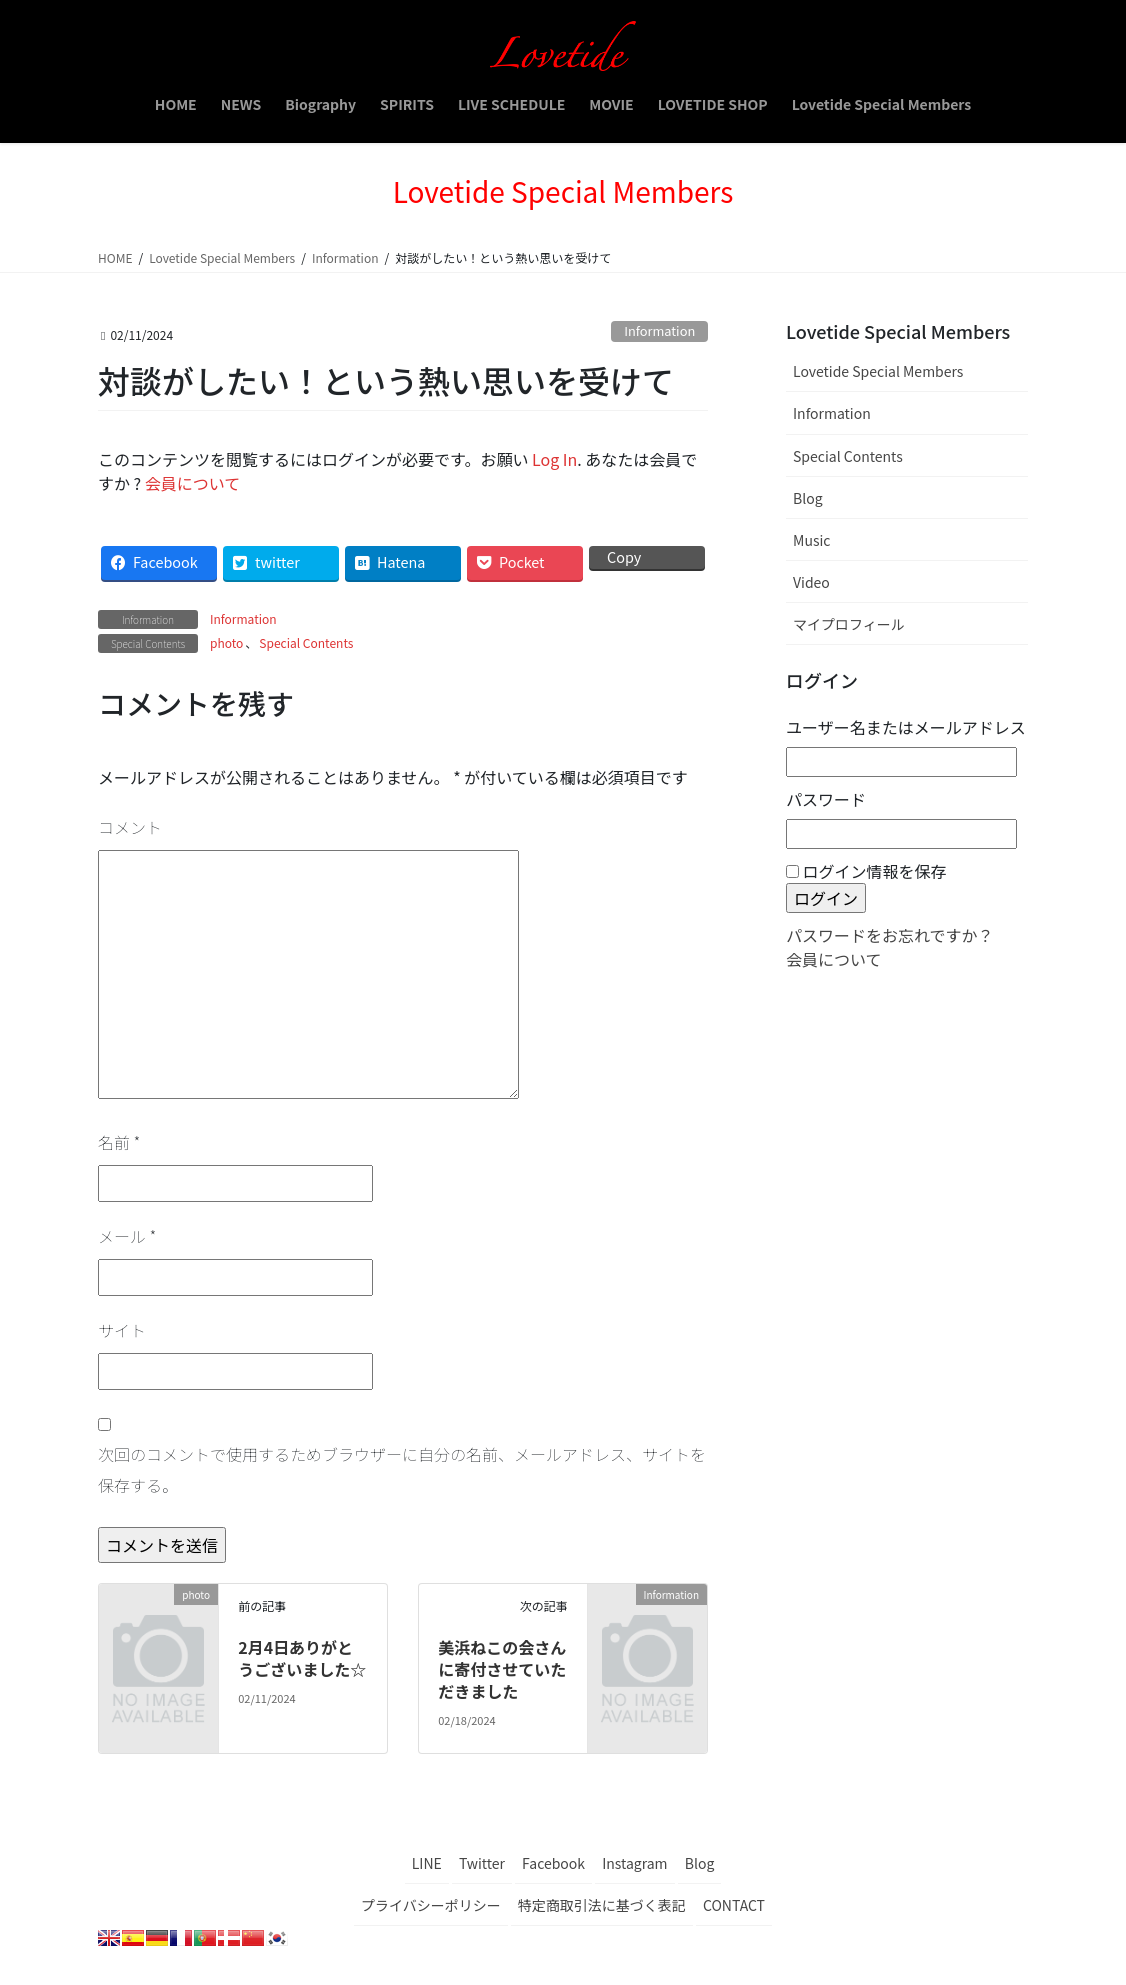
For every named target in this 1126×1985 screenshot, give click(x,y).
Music (811, 540)
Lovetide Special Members (878, 371)
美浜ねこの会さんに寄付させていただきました (502, 1669)
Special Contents (306, 642)
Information (659, 330)
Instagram (634, 1863)
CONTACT (734, 1905)
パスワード (826, 799)
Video (811, 582)
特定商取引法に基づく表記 (602, 1905)
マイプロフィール (849, 624)
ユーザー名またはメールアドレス (906, 727)
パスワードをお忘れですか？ (890, 935)
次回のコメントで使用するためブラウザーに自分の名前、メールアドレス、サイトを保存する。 (402, 1469)
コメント (130, 827)
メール (127, 1236)
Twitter (482, 1863)
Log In (554, 459)
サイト (122, 1330)
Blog (808, 498)
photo (226, 642)
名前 (119, 1142)
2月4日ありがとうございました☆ (302, 1658)
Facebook (553, 1863)
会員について (193, 483)
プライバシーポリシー (431, 1905)
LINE (427, 1863)
